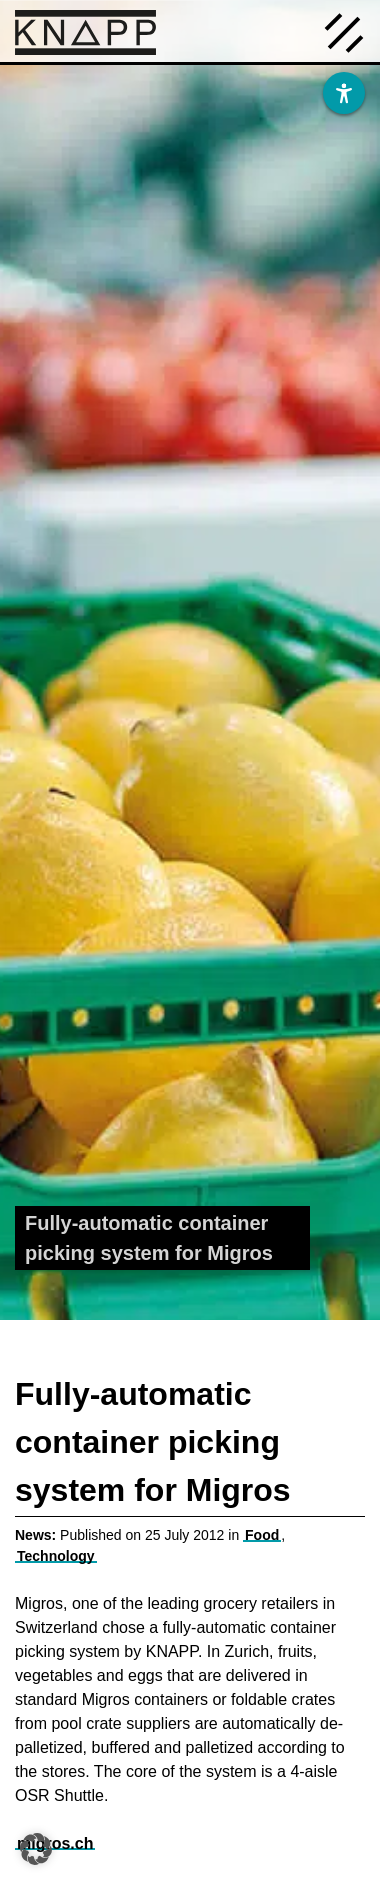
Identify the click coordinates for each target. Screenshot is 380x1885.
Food (262, 1535)
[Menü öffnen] (344, 31)
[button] (36, 1849)
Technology (56, 1556)
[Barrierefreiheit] (344, 93)
